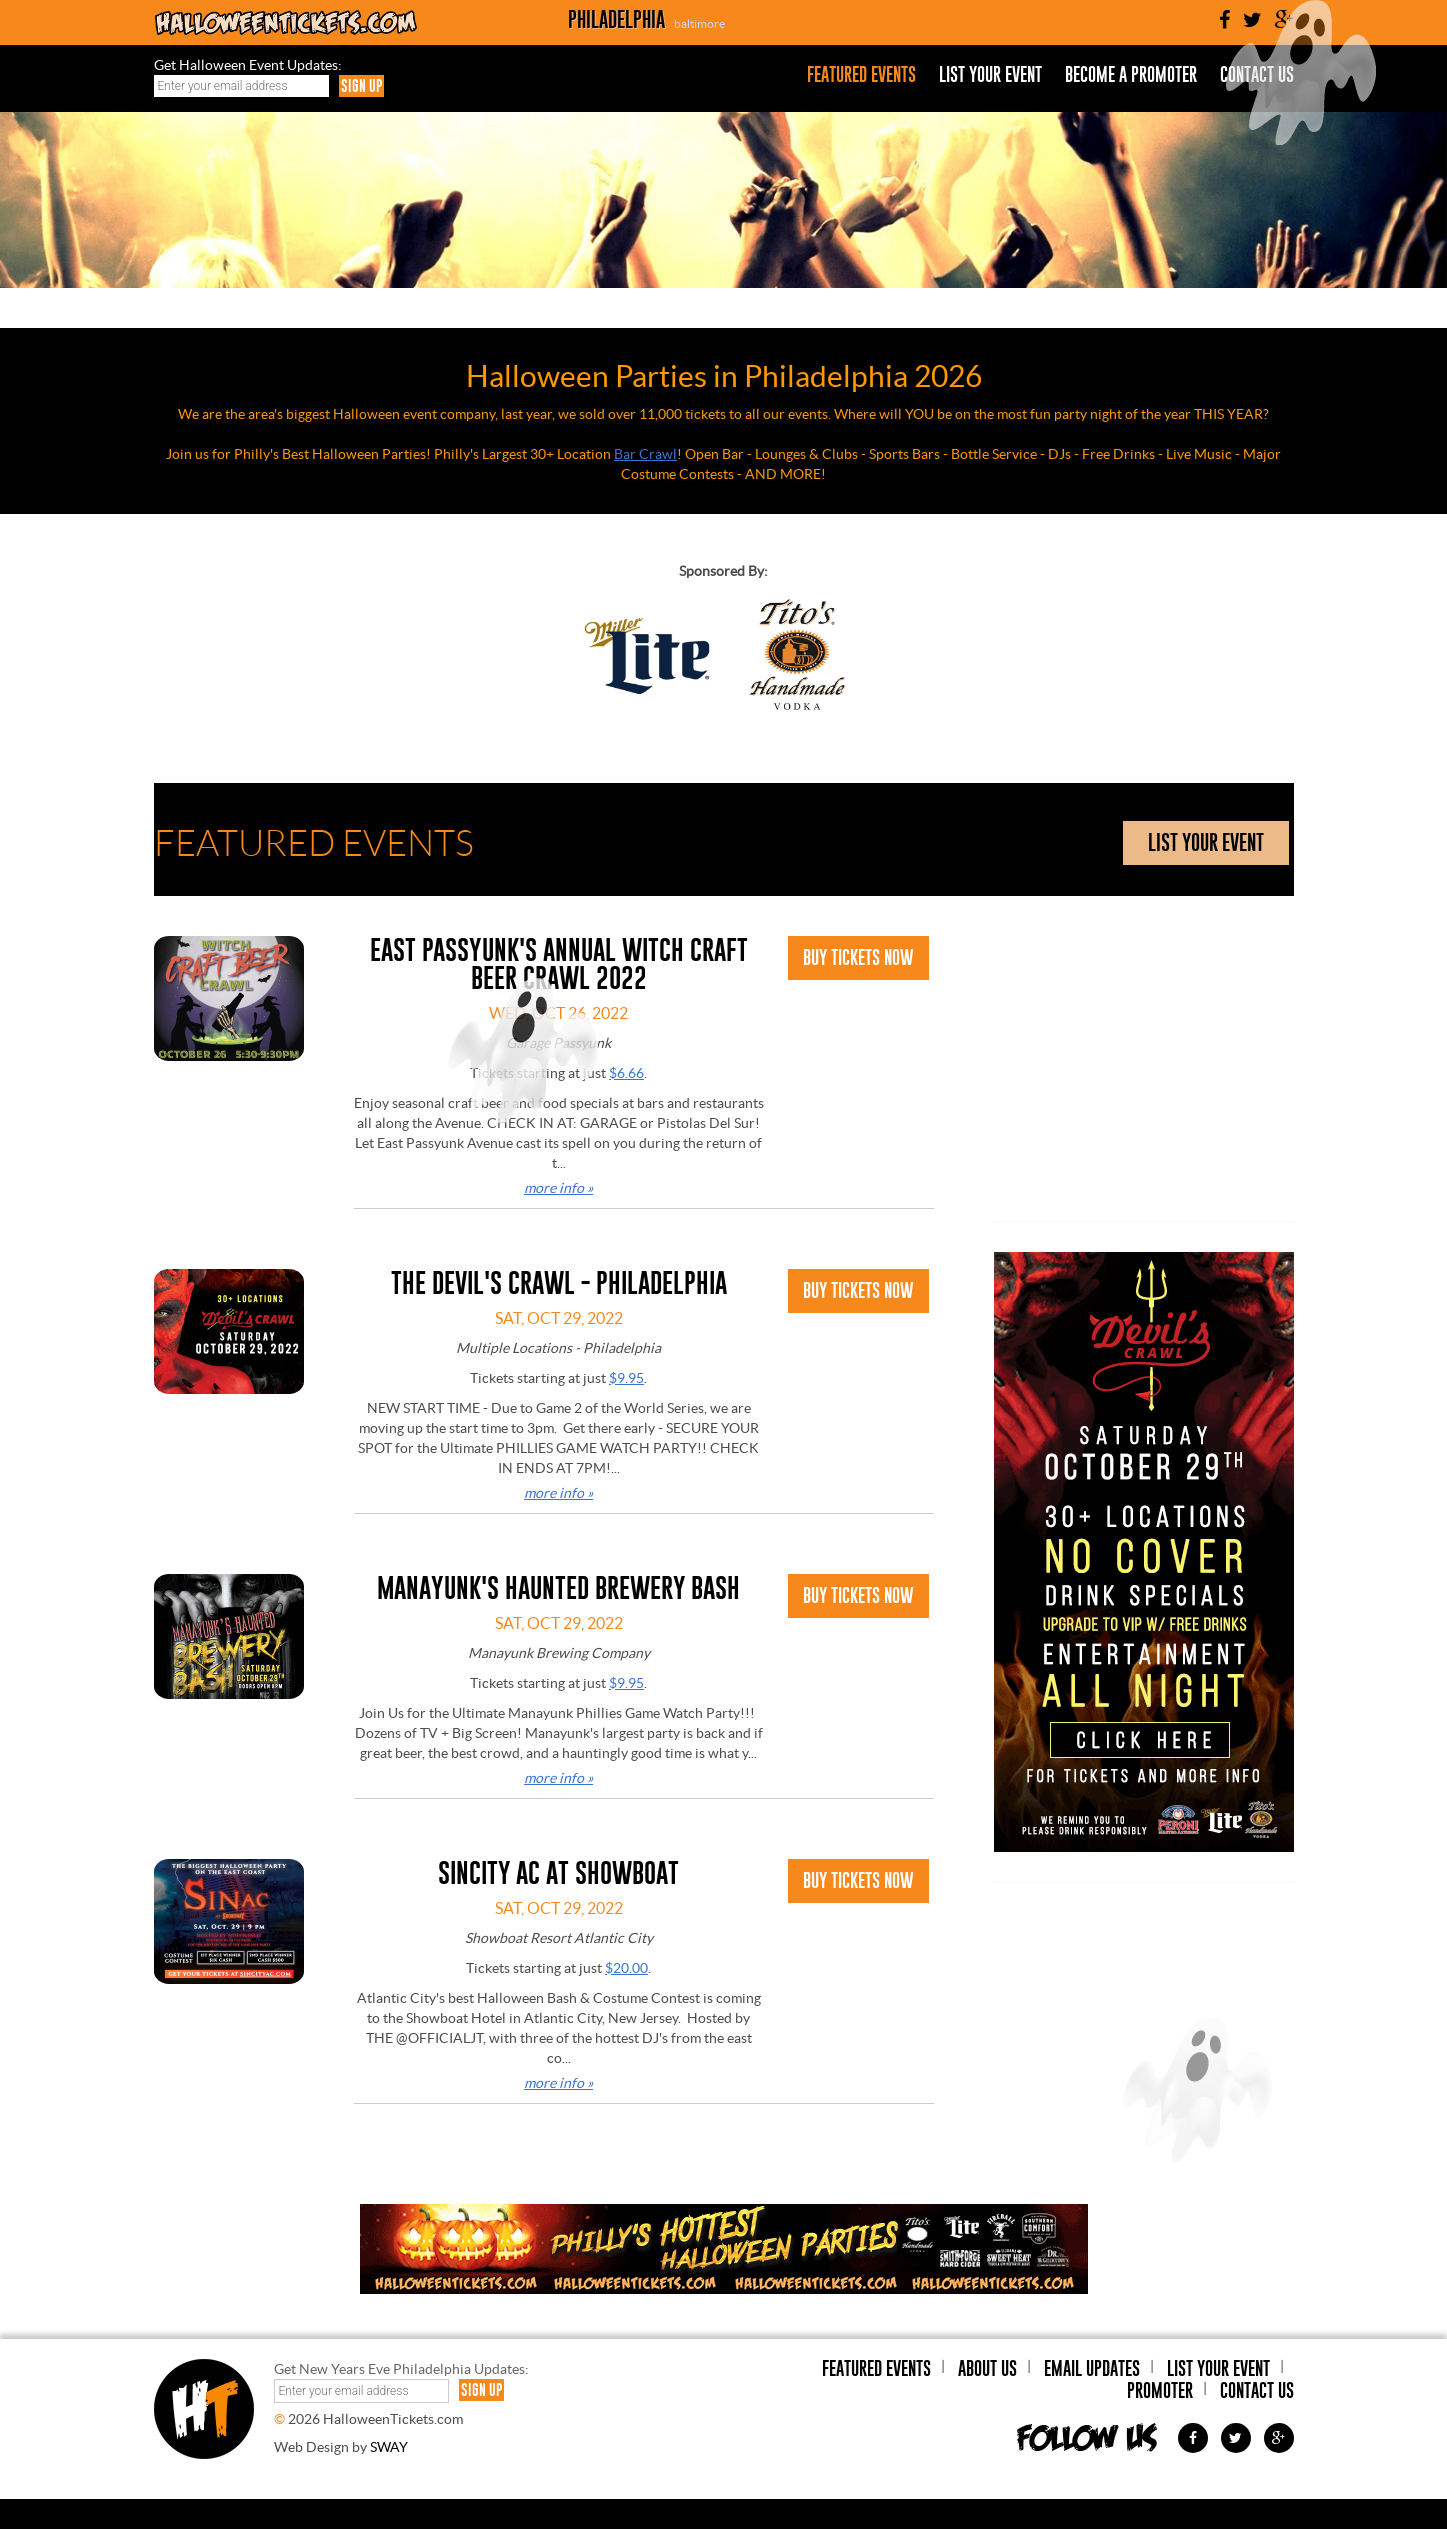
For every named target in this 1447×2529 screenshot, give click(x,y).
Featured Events (861, 75)
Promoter (1160, 2390)
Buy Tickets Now (858, 957)
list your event (1206, 842)
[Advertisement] (1144, 1061)
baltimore (699, 23)
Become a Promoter (1131, 75)
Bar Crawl (645, 454)
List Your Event (990, 75)
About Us (987, 2368)
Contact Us (1257, 2390)
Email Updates (1092, 2368)
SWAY (389, 2447)
